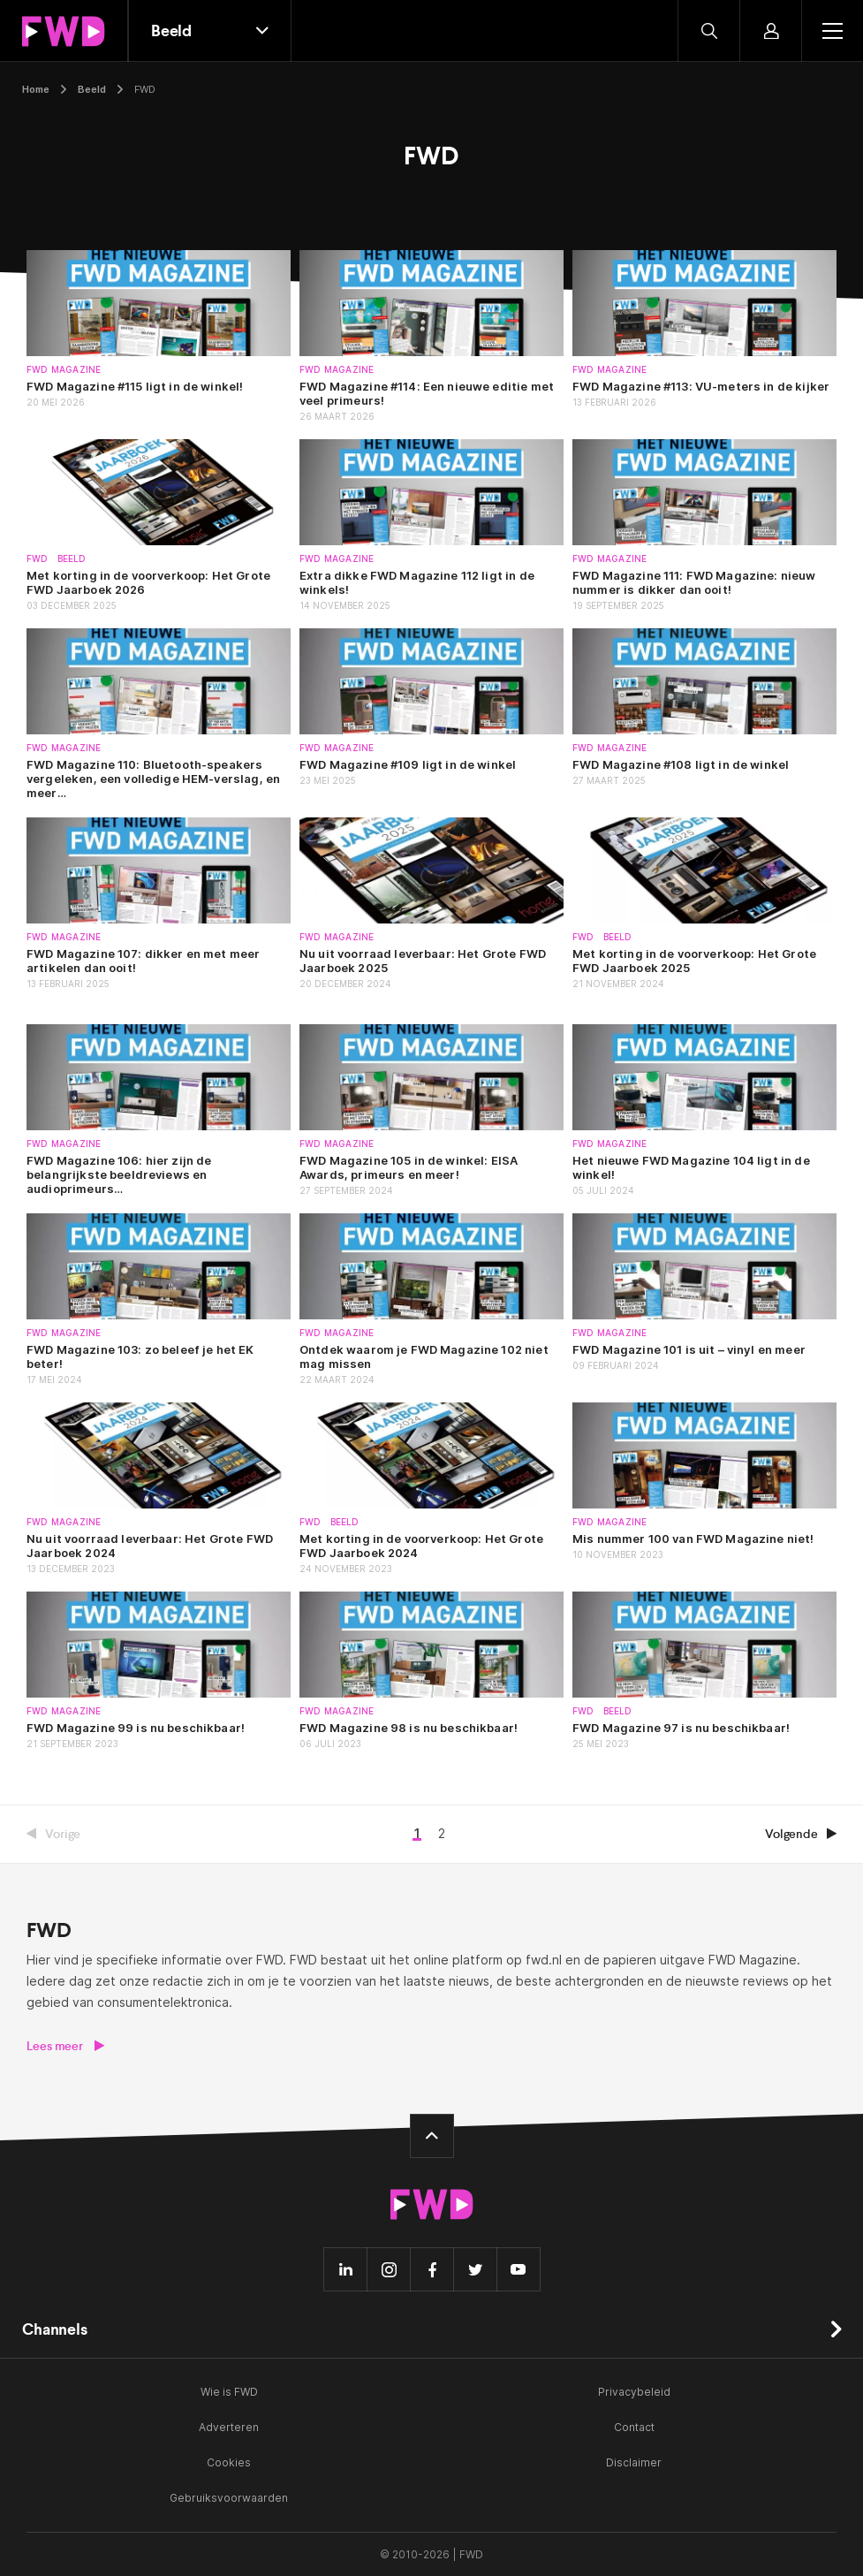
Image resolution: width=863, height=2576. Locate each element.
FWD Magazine (63, 370)
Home (35, 89)
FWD (37, 559)
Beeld (92, 89)
